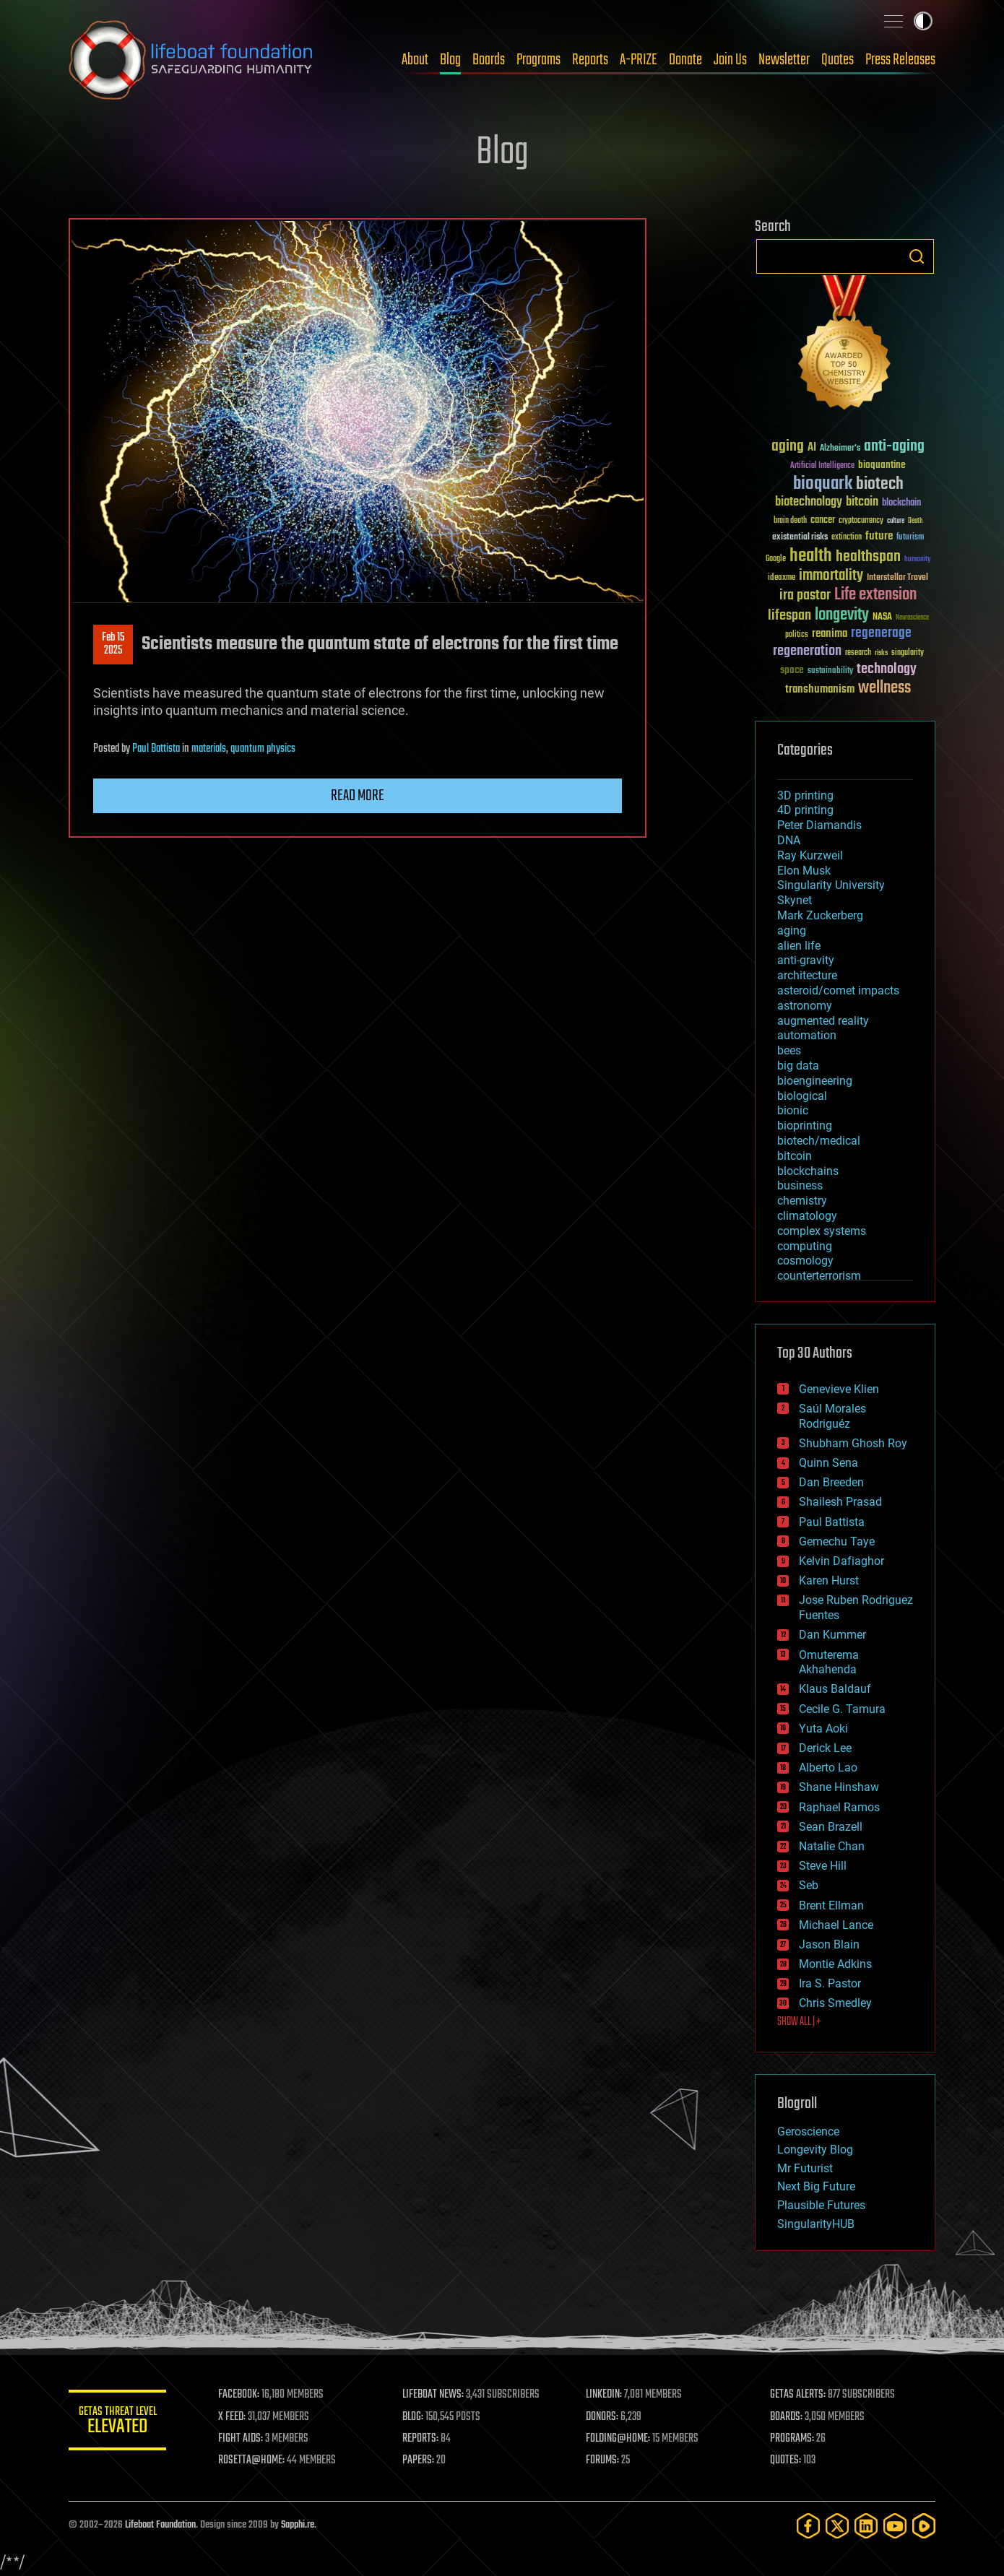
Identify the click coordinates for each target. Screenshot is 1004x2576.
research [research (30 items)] (858, 653)
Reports (590, 60)
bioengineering (814, 1081)
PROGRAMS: (793, 2438)
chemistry (802, 1200)
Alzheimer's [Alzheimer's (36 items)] (840, 448)
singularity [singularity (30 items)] (907, 653)
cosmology (805, 1260)
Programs (538, 60)
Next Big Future (816, 2186)
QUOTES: (786, 2460)
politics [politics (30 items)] (796, 635)
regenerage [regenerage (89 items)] (881, 633)
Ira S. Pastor (830, 1983)
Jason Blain (829, 1944)
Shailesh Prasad (840, 1502)
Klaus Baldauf (835, 1689)
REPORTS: (422, 2438)
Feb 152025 (113, 644)
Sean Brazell (830, 1827)
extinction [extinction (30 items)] (846, 537)
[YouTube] (894, 2525)
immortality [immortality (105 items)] (831, 575)
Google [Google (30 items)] (776, 559)
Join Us (730, 60)
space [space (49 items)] (792, 670)
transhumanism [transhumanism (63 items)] (819, 689)
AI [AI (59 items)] (812, 448)
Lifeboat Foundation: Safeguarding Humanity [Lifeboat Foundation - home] (191, 60)
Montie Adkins (835, 1964)
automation (806, 1035)
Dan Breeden (831, 1482)
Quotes (837, 60)
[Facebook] (808, 2525)
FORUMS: (604, 2460)
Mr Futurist (805, 2168)
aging (791, 930)
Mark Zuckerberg (820, 915)
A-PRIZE (638, 60)
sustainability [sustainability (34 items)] (830, 672)
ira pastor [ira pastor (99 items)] (805, 595)
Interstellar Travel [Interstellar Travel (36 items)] (897, 578)
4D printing (805, 810)
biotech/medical (818, 1141)
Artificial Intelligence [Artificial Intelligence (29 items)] (822, 466)
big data (798, 1065)
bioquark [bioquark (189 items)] (822, 484)
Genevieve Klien (839, 1389)
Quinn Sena (828, 1463)
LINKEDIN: (606, 2394)
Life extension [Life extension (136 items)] (875, 595)
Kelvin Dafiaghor (841, 1561)
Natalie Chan (832, 1846)
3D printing (805, 795)
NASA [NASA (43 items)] (882, 617)
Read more (357, 796)
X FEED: (235, 2417)
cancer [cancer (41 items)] (822, 520)
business (800, 1185)
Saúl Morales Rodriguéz (832, 1416)
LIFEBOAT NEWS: (435, 2394)
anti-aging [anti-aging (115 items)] (894, 447)
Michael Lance (836, 1925)
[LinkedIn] (866, 2525)
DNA (788, 840)
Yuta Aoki (823, 1728)
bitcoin (794, 1156)
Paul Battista (156, 749)
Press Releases (900, 60)
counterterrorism (819, 1276)
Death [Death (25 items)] (915, 521)
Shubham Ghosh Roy (853, 1443)
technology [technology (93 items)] (887, 670)
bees (789, 1050)
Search (916, 256)
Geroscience (808, 2131)
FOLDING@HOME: (620, 2438)
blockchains (808, 1171)
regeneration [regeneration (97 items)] (807, 651)
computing (804, 1246)
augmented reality (823, 1021)
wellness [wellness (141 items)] (884, 688)
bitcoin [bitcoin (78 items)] (862, 502)
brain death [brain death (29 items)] (790, 521)
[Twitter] (837, 2525)
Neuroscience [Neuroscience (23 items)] (912, 619)
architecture (807, 975)
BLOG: (414, 2417)
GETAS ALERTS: (798, 2394)
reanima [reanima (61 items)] (829, 634)
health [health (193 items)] (810, 556)
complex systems (821, 1231)
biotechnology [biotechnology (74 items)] (808, 502)
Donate (685, 60)
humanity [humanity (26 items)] (917, 559)
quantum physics (262, 749)
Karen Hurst (829, 1580)
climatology (807, 1216)
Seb (808, 1885)
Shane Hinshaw (839, 1787)
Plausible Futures (821, 2205)
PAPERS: (420, 2460)
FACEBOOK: (242, 2394)
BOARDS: (787, 2417)
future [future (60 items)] (879, 536)
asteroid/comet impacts (838, 990)
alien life (799, 946)
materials (208, 749)
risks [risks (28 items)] (881, 653)
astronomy (804, 1005)
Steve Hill (823, 1866)
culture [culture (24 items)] (895, 521)
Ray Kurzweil (810, 855)
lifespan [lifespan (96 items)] (789, 615)
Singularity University (831, 885)
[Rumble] (923, 2525)
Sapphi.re (297, 2525)
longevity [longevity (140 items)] (842, 615)
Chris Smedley (835, 2003)
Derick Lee (825, 1748)
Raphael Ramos (839, 1807)
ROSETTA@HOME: (255, 2460)
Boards (488, 60)
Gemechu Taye (837, 1541)
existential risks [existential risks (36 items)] (800, 537)
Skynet (794, 900)
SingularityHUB (815, 2224)
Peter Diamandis (819, 825)
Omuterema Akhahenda (829, 1662)
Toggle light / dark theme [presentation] (923, 21)
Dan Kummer (832, 1635)
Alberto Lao (828, 1767)
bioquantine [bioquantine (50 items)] (882, 465)
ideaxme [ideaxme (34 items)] (781, 578)
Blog (450, 60)
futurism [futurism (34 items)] (910, 538)
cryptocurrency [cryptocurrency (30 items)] (861, 521)
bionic (792, 1110)
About (415, 60)
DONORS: (604, 2417)
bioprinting (804, 1125)
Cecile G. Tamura (842, 1709)
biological (802, 1096)
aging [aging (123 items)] (787, 447)
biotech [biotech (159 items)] (880, 484)
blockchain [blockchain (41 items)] (901, 503)
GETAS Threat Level (119, 2422)
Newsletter (784, 60)
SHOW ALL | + (799, 2022)
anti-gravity (805, 960)
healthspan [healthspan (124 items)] (868, 557)
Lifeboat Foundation (160, 2525)
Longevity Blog (815, 2149)
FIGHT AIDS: (244, 2438)
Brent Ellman (831, 1905)
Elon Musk (804, 870)
